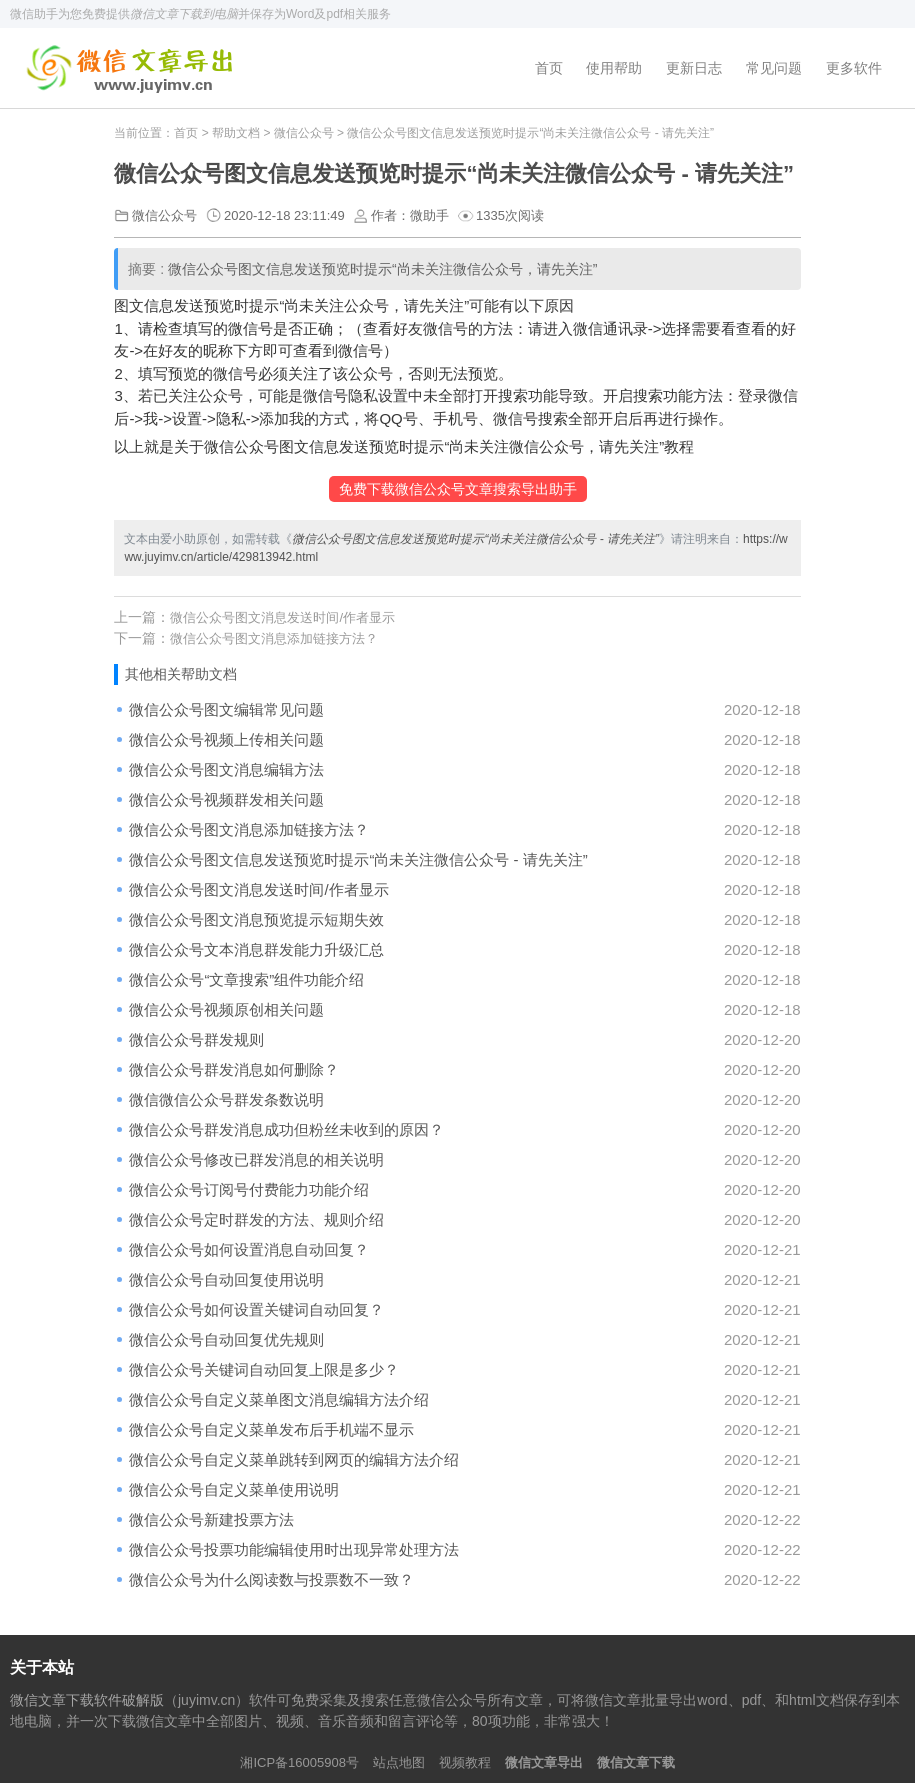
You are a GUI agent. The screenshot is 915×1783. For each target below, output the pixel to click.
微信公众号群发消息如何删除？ (234, 1069)
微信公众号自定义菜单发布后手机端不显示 (271, 1429)
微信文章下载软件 (133, 68)
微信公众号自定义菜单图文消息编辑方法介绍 (279, 1399)
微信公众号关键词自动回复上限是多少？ (264, 1369)
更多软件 (854, 68)
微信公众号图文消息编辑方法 (226, 769)
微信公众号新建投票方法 (211, 1519)
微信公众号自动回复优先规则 (226, 1339)
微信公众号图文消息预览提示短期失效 (256, 919)
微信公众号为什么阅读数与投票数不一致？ (271, 1579)
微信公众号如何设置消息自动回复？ (249, 1249)
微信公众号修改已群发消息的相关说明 (256, 1159)
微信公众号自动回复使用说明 (226, 1279)
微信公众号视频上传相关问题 (226, 739)
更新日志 (694, 68)
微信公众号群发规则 (196, 1039)
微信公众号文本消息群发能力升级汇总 (256, 949)
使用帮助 (614, 68)
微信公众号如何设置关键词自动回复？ (256, 1309)
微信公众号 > (311, 133)
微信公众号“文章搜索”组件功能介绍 (246, 979)
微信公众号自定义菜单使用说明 (234, 1489)
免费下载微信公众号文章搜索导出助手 (458, 489)
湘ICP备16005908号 (299, 1762)
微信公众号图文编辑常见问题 (226, 709)
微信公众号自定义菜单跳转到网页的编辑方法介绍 (294, 1459)
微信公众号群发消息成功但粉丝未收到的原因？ (286, 1129)
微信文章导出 (544, 1762)
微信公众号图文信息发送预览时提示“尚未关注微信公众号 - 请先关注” (358, 859)
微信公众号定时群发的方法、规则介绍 (256, 1219)
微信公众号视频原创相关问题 (226, 1009)
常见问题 (774, 68)
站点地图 (399, 1762)
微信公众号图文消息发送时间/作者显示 (282, 617)
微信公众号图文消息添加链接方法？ (274, 638)
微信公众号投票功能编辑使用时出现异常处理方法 (294, 1549)
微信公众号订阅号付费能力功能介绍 (249, 1189)
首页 (549, 68)
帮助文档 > (243, 133)
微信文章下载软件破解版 (87, 1700)
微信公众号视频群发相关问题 (226, 799)
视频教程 (465, 1762)
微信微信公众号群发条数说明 (226, 1099)
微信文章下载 (636, 1762)
